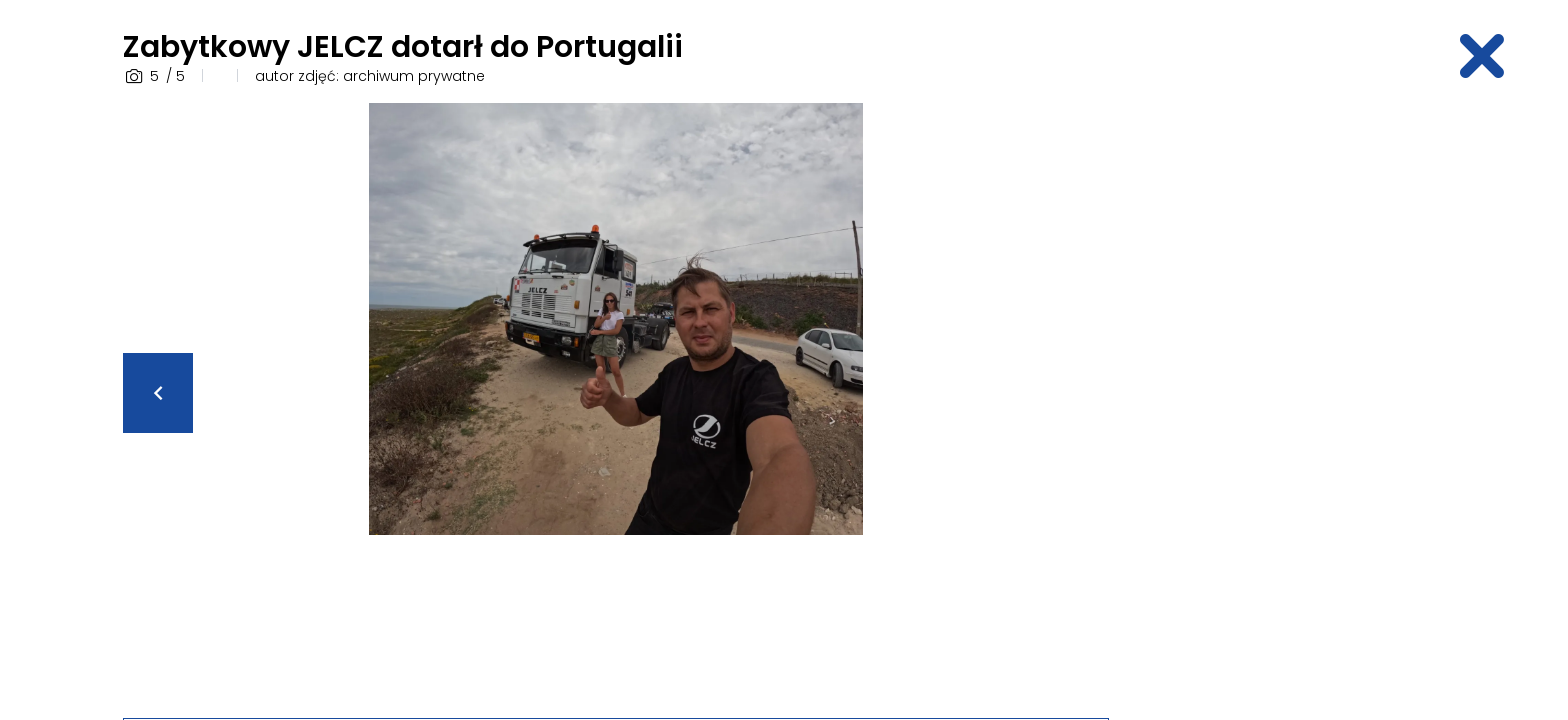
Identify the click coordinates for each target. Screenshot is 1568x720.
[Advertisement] (1289, 403)
